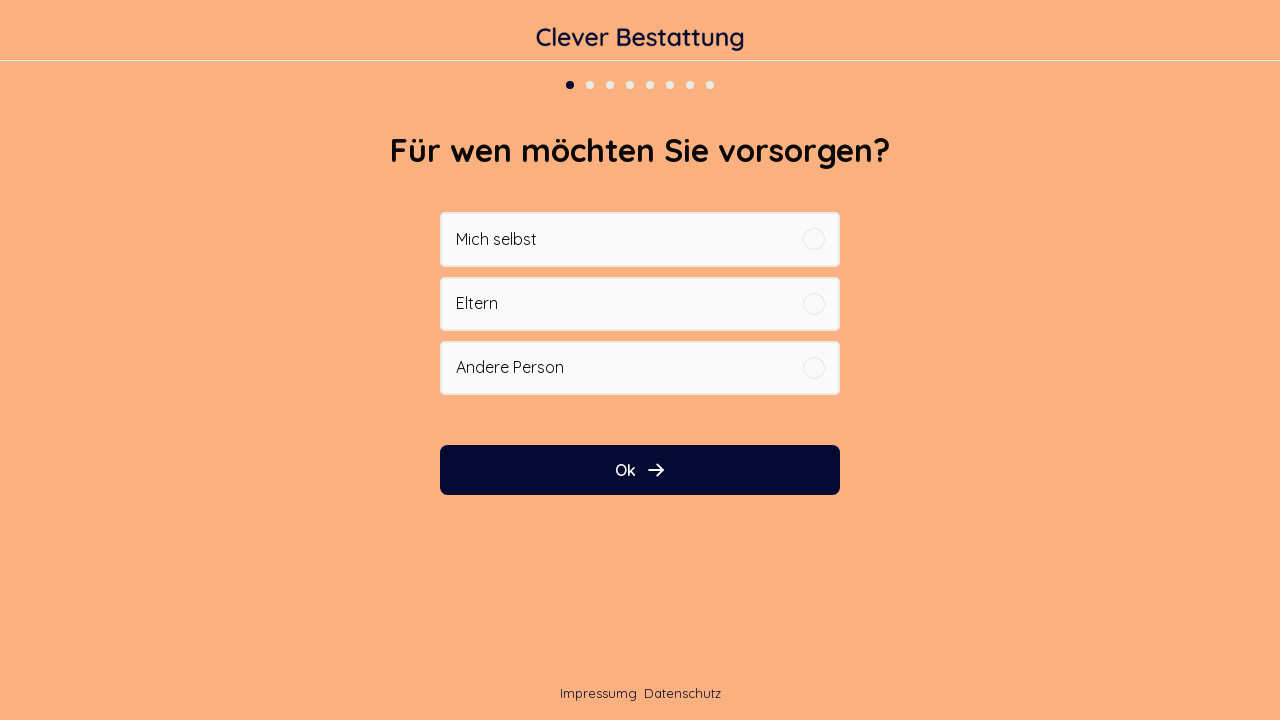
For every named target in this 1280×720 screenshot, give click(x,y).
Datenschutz (682, 693)
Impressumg (598, 693)
